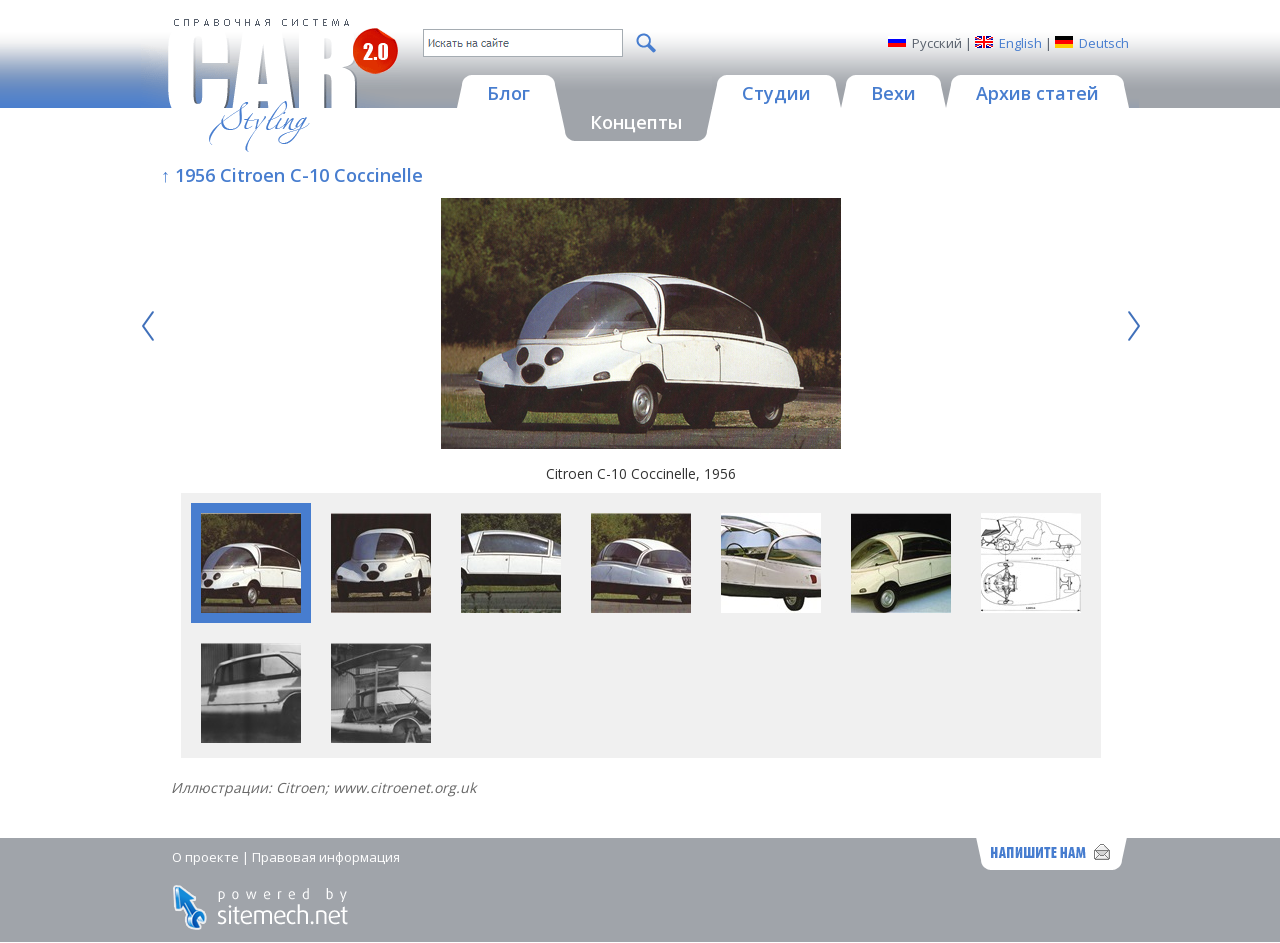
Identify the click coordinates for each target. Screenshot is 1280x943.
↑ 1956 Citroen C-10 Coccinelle (292, 175)
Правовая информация (326, 857)
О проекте (205, 857)
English (1020, 43)
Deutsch (1104, 43)
